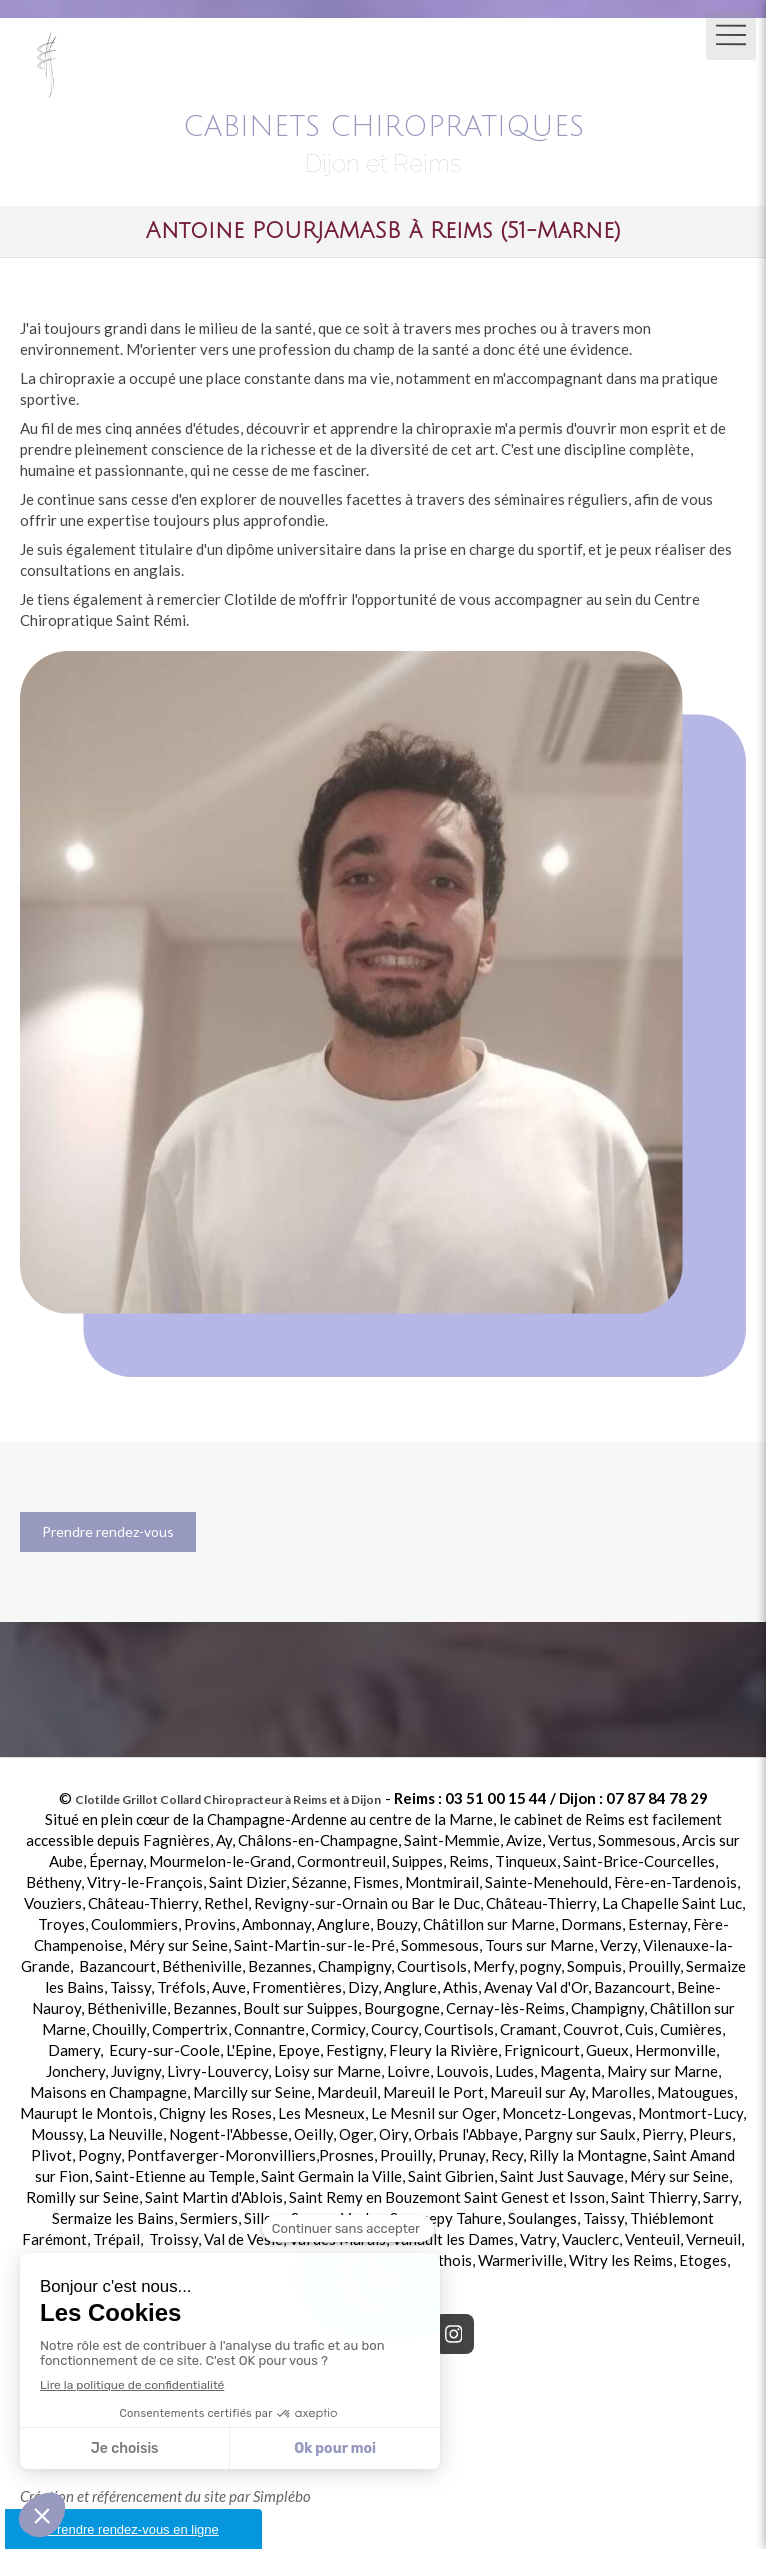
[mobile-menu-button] (731, 35)
